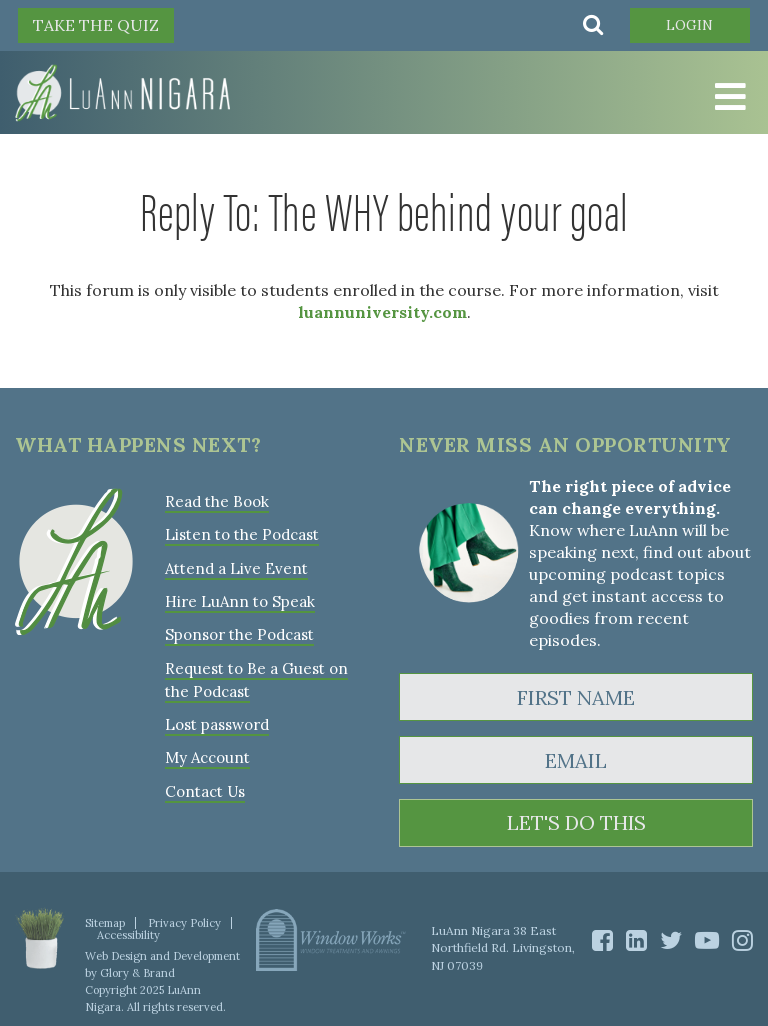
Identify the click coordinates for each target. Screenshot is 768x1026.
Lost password (217, 722)
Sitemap (105, 923)
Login (689, 25)
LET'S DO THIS (576, 823)
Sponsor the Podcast (239, 633)
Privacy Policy (184, 923)
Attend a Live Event (236, 567)
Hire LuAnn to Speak (239, 600)
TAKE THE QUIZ (96, 25)
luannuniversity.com (382, 312)
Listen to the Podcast (242, 534)
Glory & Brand (137, 973)
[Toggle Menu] (728, 97)
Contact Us (205, 788)
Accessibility (128, 935)
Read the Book (217, 501)
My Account (207, 755)
